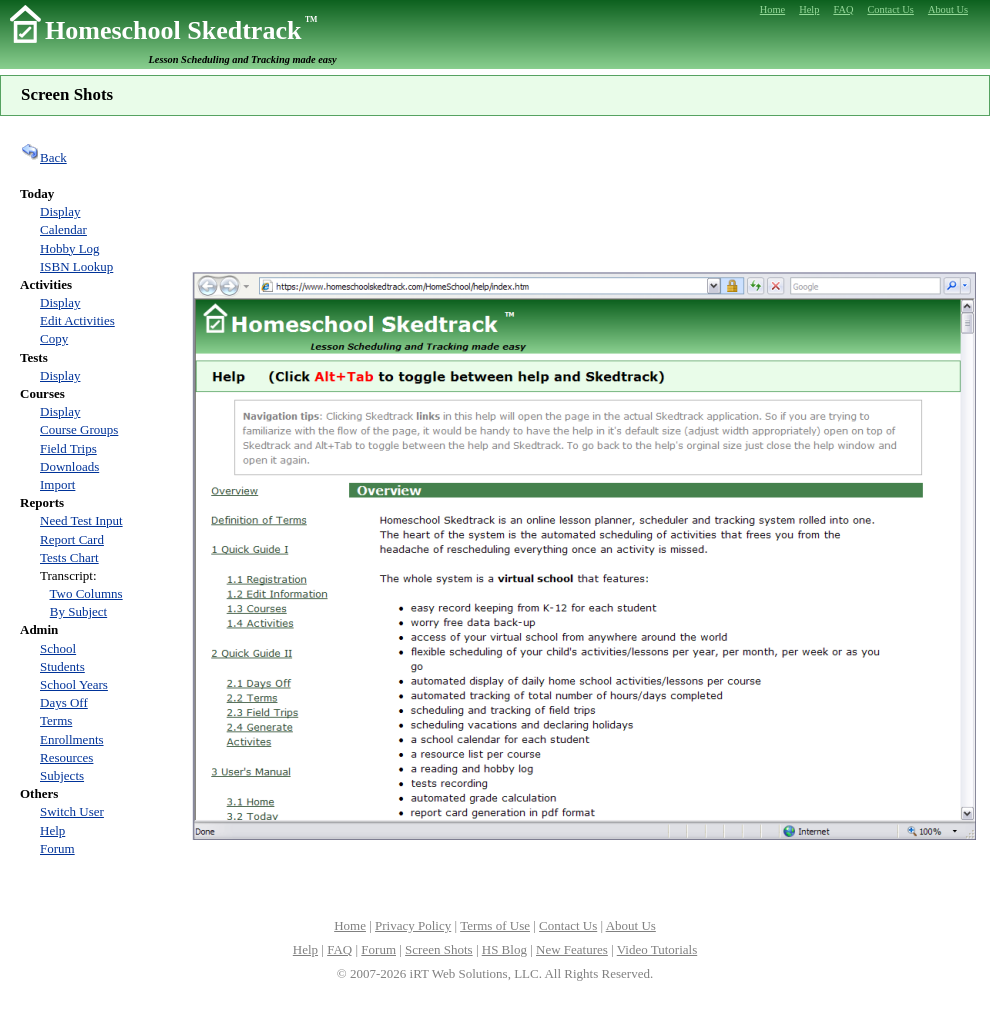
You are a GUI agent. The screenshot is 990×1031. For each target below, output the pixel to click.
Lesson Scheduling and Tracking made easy (243, 59)
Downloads (69, 466)
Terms (56, 720)
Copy (54, 338)
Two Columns (86, 593)
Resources (66, 757)
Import (57, 484)
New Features (572, 949)
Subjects (62, 775)
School (58, 648)
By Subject (78, 611)
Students (62, 666)
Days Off (64, 702)
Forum (57, 848)
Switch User (72, 811)
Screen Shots (439, 949)
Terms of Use (495, 925)
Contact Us (568, 925)
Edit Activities (77, 320)
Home (350, 925)
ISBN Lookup (76, 266)
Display (60, 211)
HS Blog (504, 949)
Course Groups (79, 429)
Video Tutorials (657, 949)
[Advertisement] (584, 191)
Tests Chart (69, 557)
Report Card (72, 539)
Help (52, 830)
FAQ (339, 949)
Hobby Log (70, 248)
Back (43, 157)
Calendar (63, 229)
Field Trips (68, 448)
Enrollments (72, 739)
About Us (631, 925)
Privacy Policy (413, 925)
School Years (74, 684)
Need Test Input (81, 520)
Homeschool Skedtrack (181, 30)
